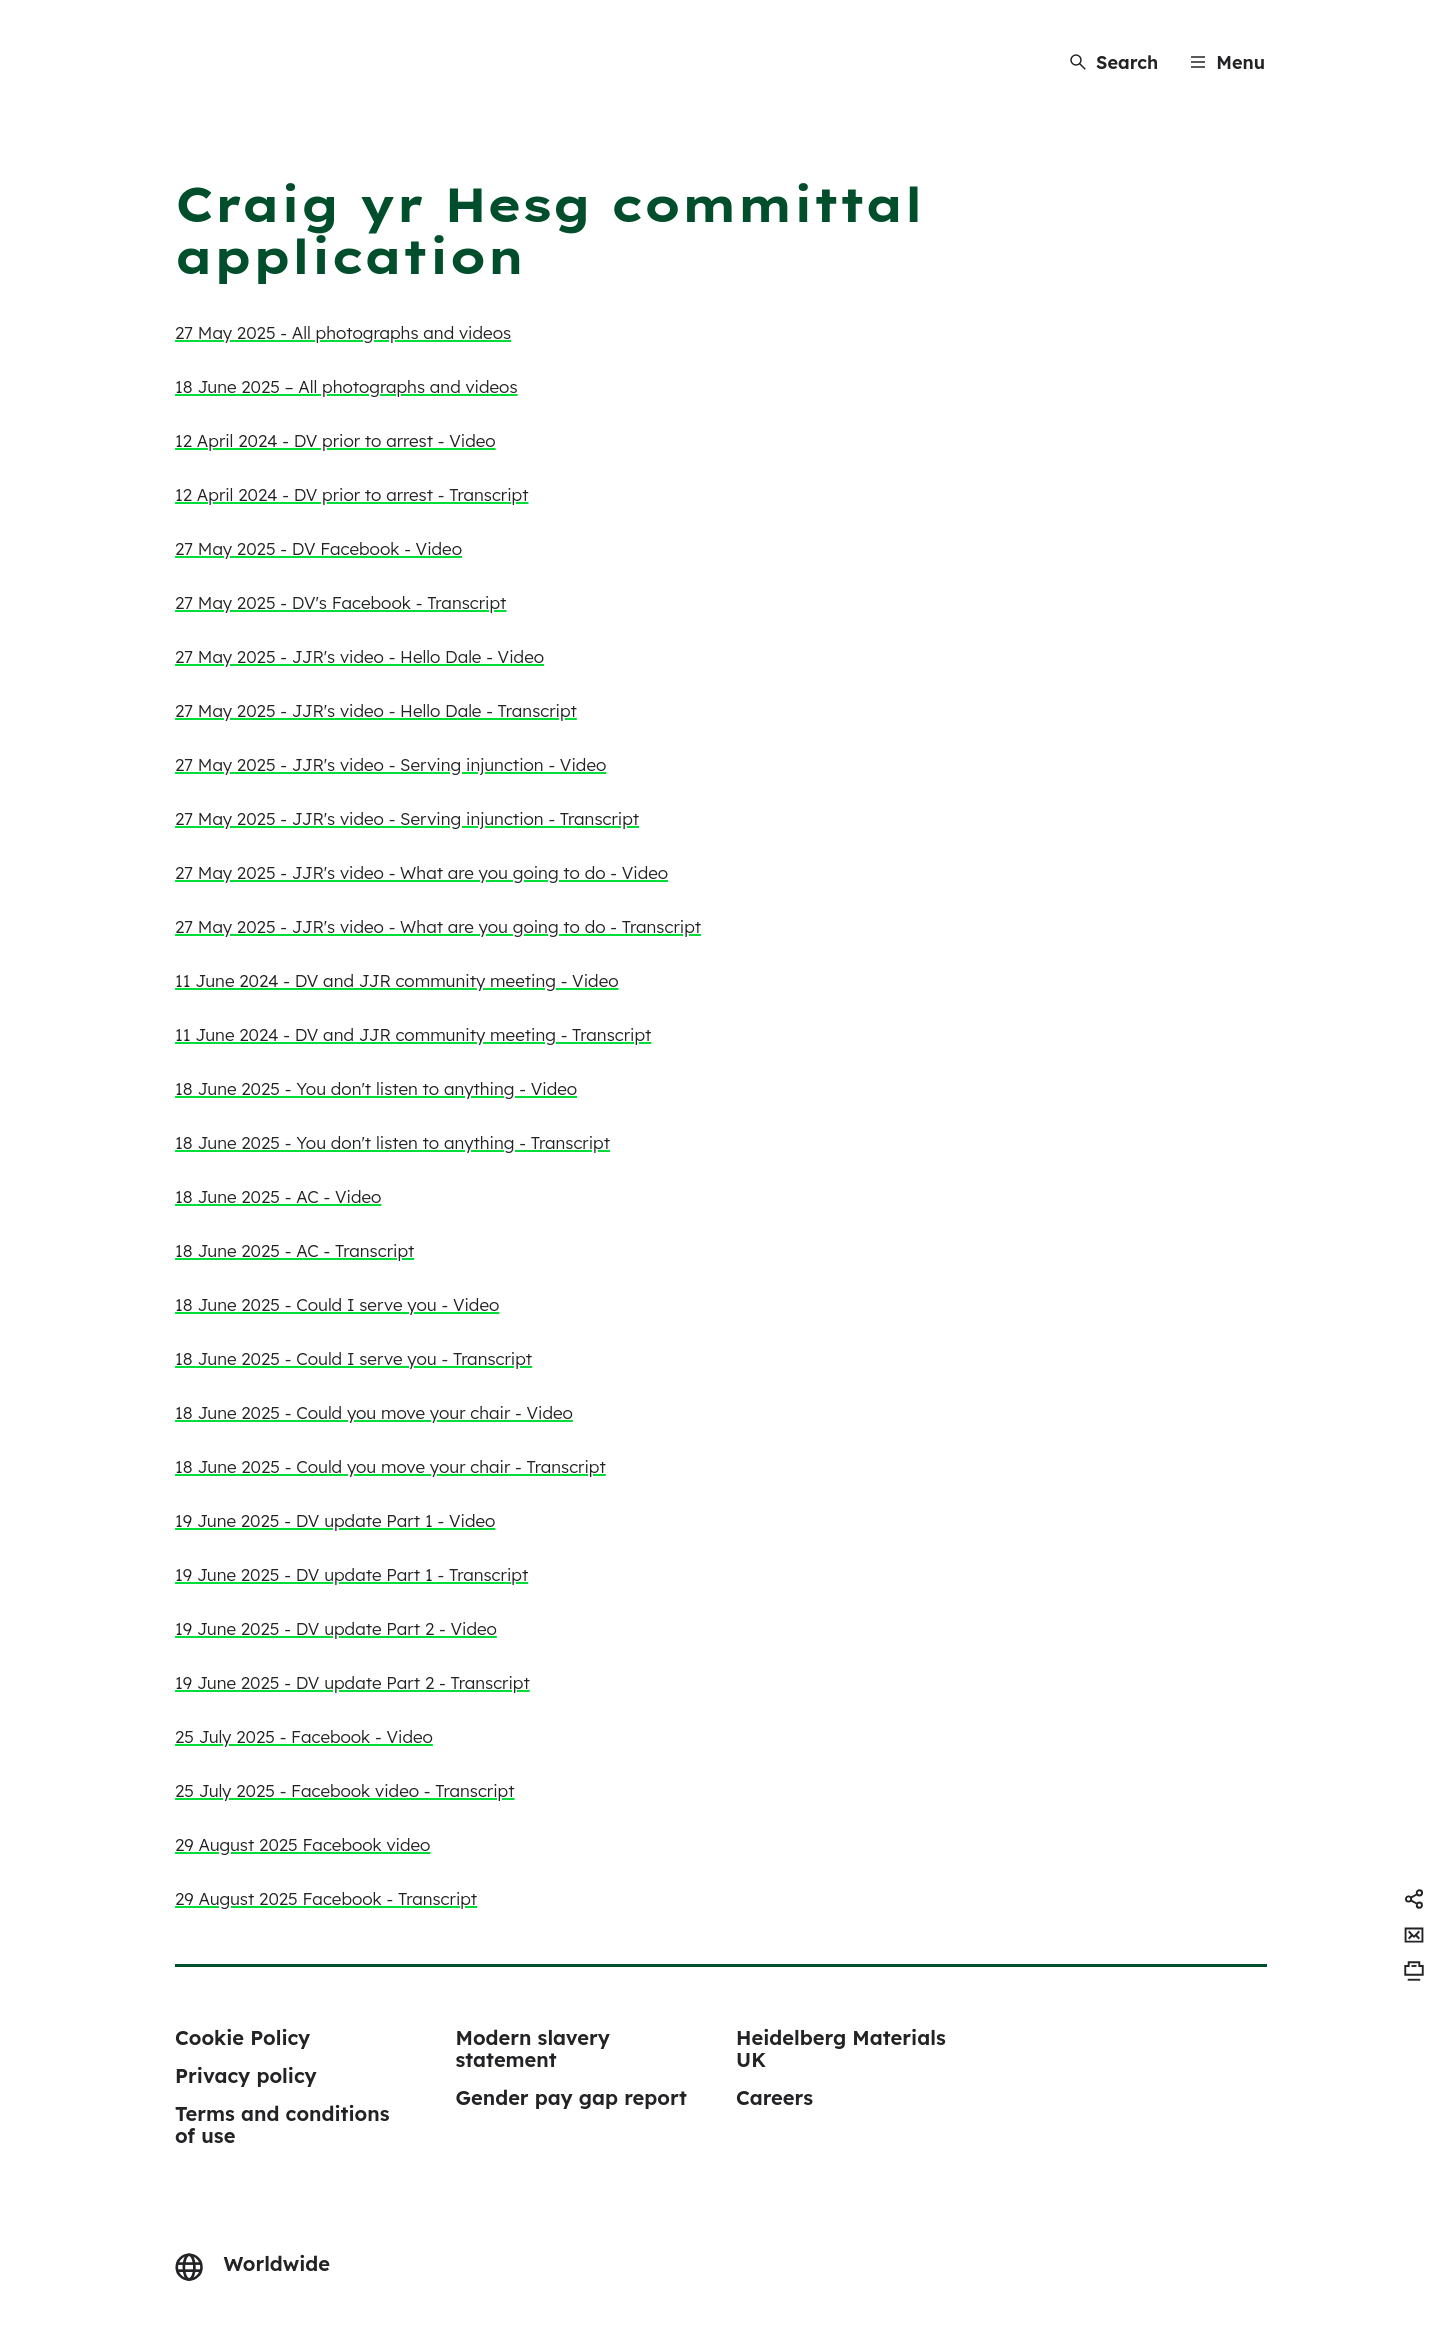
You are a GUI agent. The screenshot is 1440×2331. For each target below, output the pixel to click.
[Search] (1114, 62)
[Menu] (1227, 62)
